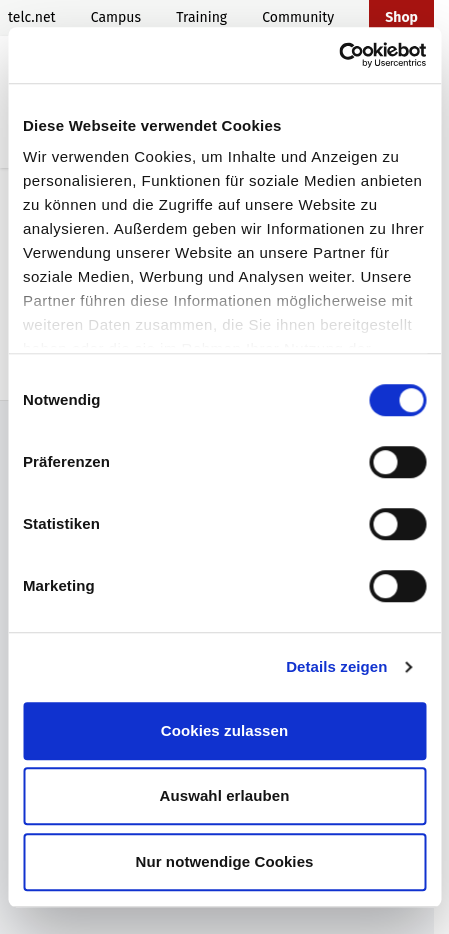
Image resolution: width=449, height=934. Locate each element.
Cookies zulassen (224, 730)
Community (298, 17)
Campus (116, 17)
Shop (401, 17)
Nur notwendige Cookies (224, 861)
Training (201, 17)
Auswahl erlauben (225, 795)
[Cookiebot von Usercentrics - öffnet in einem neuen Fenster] (338, 55)
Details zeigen (336, 666)
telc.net (32, 17)
